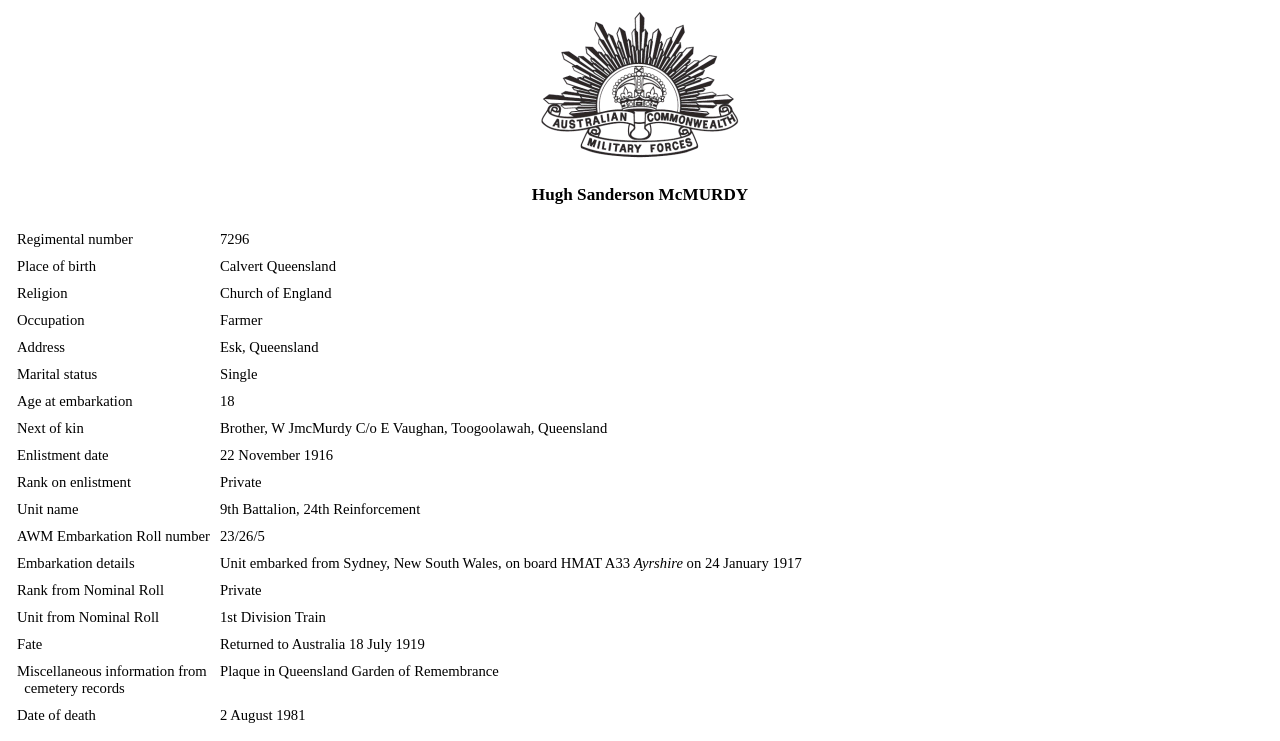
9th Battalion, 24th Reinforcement (320, 509)
